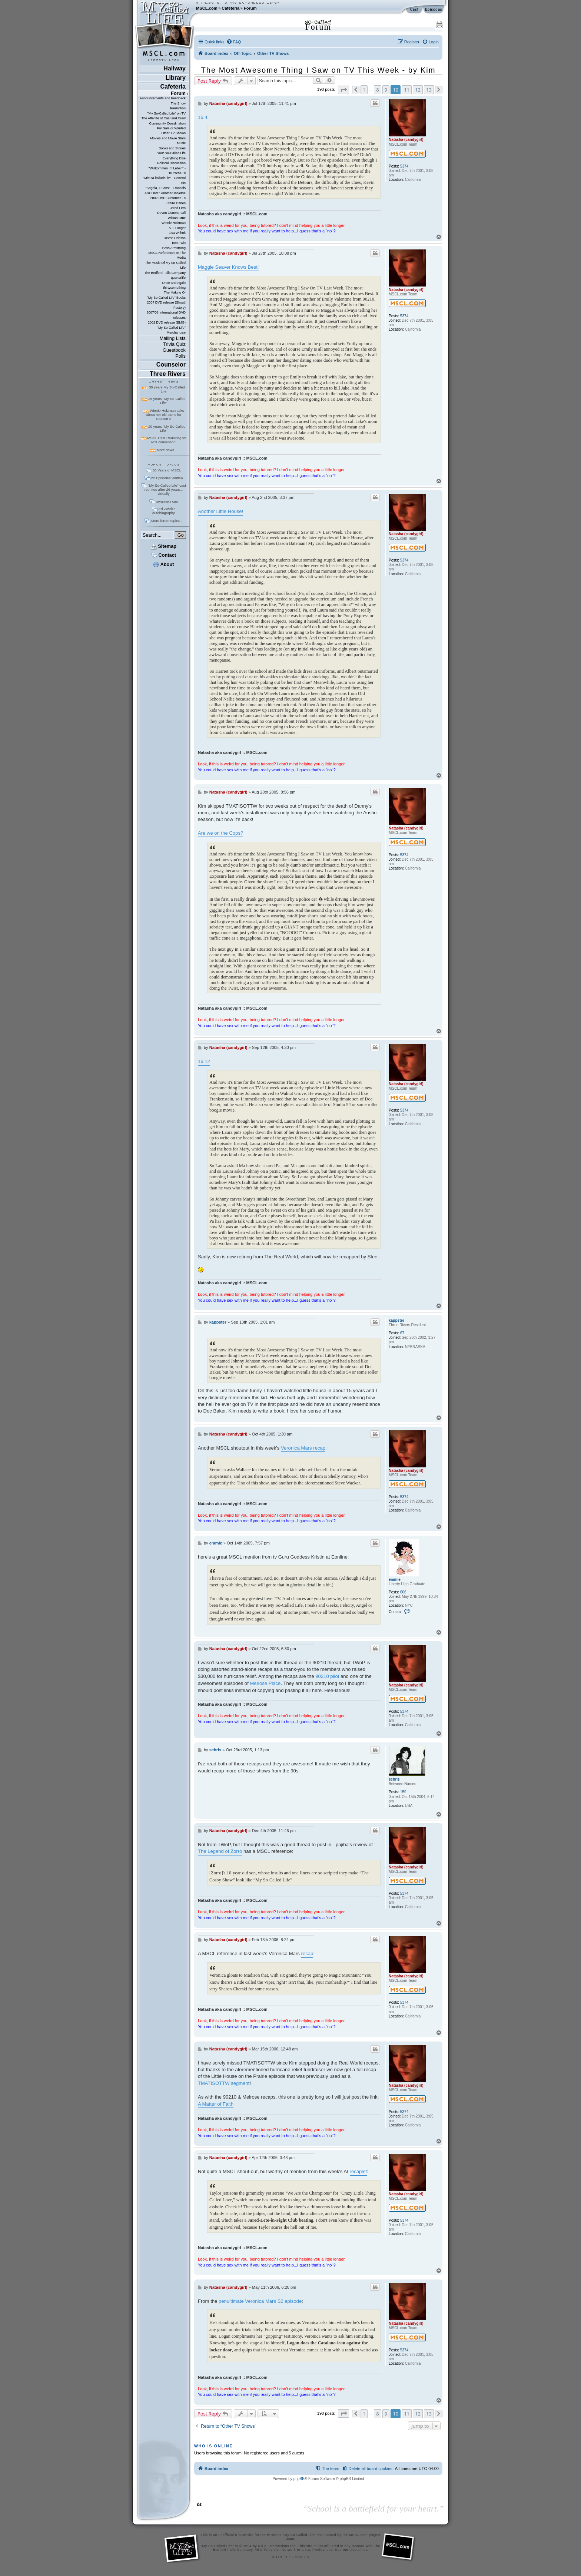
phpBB (299, 2479)
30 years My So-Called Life (167, 389)
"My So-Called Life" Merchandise (171, 330)
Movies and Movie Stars (168, 138)
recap (307, 1953)
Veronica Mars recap (303, 1448)
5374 (404, 166)
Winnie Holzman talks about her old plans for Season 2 (165, 414)
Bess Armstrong (174, 248)
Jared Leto (178, 208)
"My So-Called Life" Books (166, 297)
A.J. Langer (177, 228)
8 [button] (377, 89)
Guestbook (174, 350)
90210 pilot (327, 1676)
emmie (395, 1579)
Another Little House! (220, 511)
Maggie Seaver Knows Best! (228, 267)
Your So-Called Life (171, 153)
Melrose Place (265, 1683)
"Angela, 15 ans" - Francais (166, 188)
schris (394, 1779)
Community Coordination (167, 123)
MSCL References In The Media (167, 255)
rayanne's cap (167, 501)
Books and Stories (172, 148)
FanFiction (178, 108)
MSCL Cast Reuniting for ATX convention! (167, 440)
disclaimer (358, 2550)
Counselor (171, 364)
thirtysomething (174, 287)
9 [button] (386, 89)
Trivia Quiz (174, 344)
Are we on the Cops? (220, 833)
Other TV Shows (173, 133)
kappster (396, 1320)
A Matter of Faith (215, 2104)
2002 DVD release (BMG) (167, 322)
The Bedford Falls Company (164, 273)
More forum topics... (167, 521)
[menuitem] (233, 41)
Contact (163, 555)
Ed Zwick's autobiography (163, 511)
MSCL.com (207, 8)
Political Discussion (171, 163)
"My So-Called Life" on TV (166, 113)
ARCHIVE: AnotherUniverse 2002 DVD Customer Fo (165, 195)
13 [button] (429, 89)
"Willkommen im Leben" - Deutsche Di (167, 170)
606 (403, 1592)
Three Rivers (168, 374)
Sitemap (163, 546)
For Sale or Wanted (171, 128)
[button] (343, 90)
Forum (250, 8)
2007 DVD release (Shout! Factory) (166, 305)
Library (176, 78)
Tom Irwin (179, 243)
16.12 (204, 1061)
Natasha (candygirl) (406, 140)
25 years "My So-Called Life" (166, 401)
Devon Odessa (175, 238)
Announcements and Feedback (163, 98)
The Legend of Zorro (220, 1851)
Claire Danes (176, 203)
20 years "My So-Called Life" (166, 428)
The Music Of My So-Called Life (165, 265)
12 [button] (418, 89)
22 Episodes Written (167, 478)
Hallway (174, 68)
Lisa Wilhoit (177, 233)
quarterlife (178, 277)
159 (403, 1792)
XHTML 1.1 (281, 2557)
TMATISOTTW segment (223, 2083)
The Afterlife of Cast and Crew (164, 118)
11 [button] (406, 89)
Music (181, 143)
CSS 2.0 (302, 2557)
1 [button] (364, 89)
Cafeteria (230, 8)
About (163, 564)
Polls (180, 356)
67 (402, 1333)
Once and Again (174, 283)
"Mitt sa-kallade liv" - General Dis (164, 180)
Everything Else (174, 158)
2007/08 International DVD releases (166, 315)
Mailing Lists (173, 338)
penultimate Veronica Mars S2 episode (260, 2301)
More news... (167, 450)
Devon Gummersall (171, 213)
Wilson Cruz (177, 218)
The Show (178, 103)
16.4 (202, 117)
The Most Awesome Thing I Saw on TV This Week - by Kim (318, 70)
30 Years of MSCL (167, 470)
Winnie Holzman (174, 223)
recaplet (358, 2171)
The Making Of (175, 292)
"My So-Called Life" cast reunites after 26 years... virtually (165, 489)
